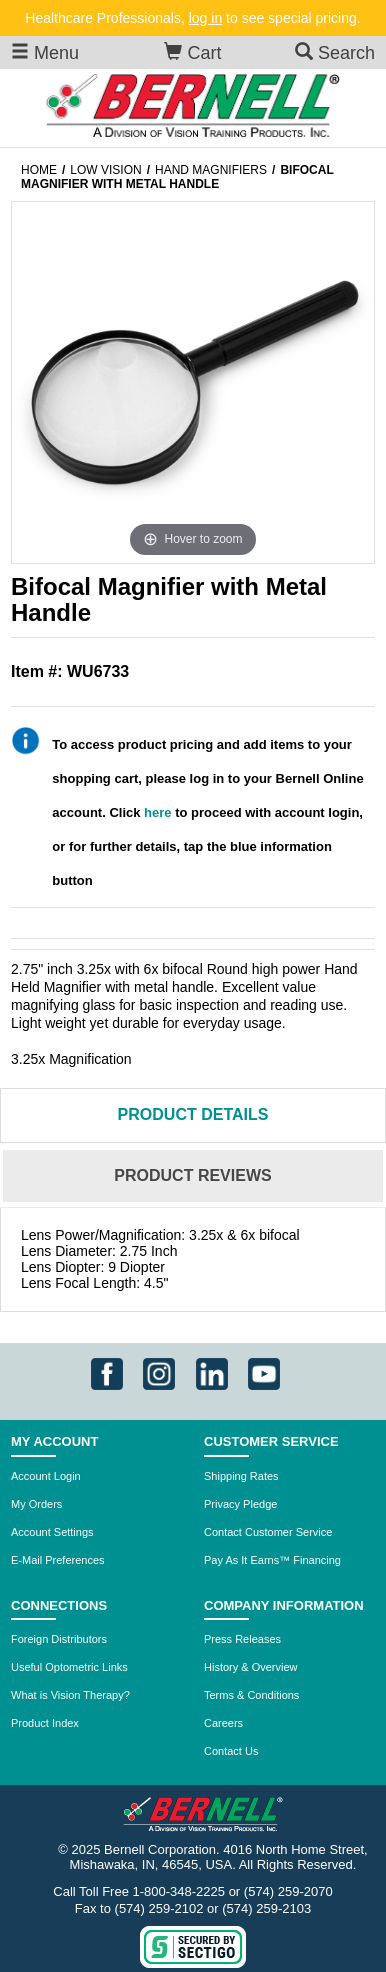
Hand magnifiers (211, 170)
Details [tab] (193, 1114)
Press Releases (242, 1639)
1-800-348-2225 (179, 1891)
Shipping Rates (241, 1476)
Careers (223, 1723)
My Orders (36, 1504)
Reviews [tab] (192, 1175)
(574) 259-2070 (288, 1891)
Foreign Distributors (59, 1639)
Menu (45, 52)
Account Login (46, 1476)
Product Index (45, 1723)
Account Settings (52, 1532)
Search (335, 52)
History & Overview (251, 1667)
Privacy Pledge (240, 1504)
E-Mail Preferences (58, 1560)
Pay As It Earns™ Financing (272, 1560)
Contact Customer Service (268, 1532)
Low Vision (105, 170)
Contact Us (231, 1751)
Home (39, 170)
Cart (192, 52)
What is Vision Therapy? (70, 1695)
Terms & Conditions (251, 1695)
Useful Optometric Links (69, 1667)
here (157, 812)
